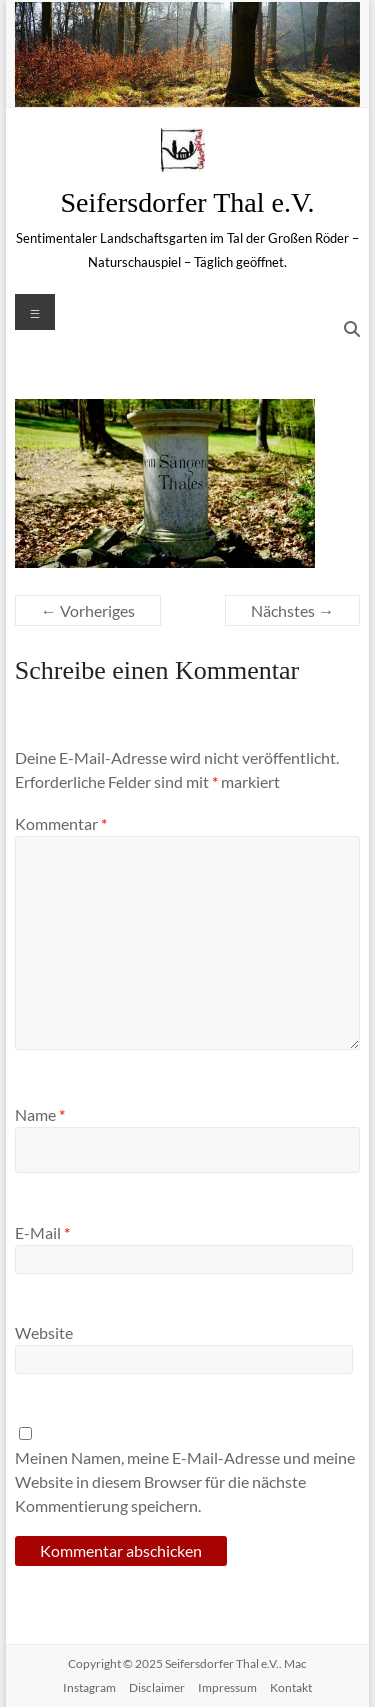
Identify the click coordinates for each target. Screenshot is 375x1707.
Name (40, 1114)
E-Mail (42, 1232)
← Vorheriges (88, 610)
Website (44, 1332)
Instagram (89, 1687)
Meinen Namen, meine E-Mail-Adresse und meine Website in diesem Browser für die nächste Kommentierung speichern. (185, 1481)
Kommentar (61, 823)
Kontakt (291, 1687)
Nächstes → (292, 610)
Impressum (227, 1687)
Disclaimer (157, 1687)
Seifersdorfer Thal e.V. (188, 202)
